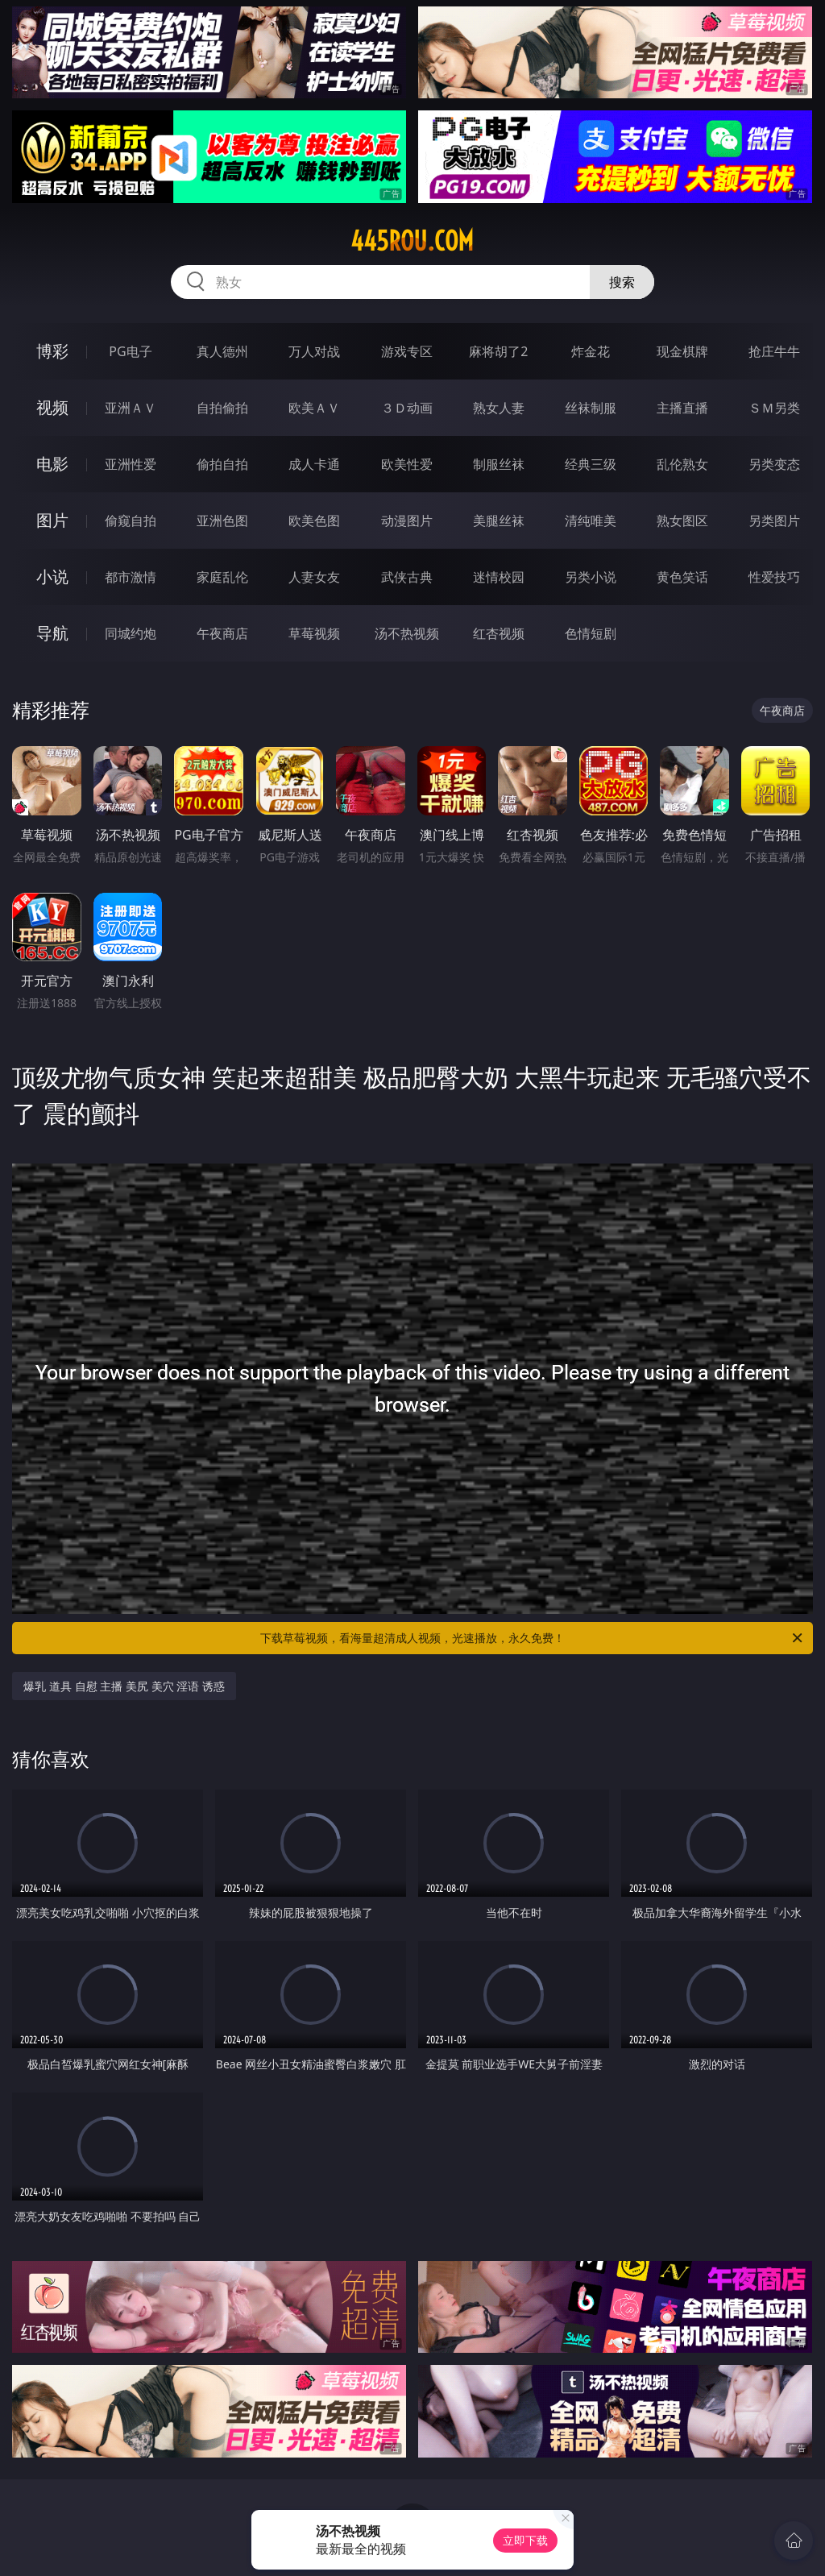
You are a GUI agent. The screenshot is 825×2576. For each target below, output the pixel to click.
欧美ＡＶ (314, 408)
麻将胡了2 (498, 351)
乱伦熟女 (682, 464)
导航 (52, 633)
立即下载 (525, 2540)
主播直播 (682, 408)
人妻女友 (314, 577)
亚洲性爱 (130, 464)
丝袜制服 (590, 408)
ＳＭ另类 (774, 408)
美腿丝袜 (498, 520)
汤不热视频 (407, 633)
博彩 (52, 351)
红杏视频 (498, 633)
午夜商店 (222, 633)
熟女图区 (682, 520)
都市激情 (130, 577)
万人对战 (314, 351)
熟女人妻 (498, 408)
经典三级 (590, 464)
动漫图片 (407, 520)
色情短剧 (590, 633)
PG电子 (130, 351)
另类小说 (590, 577)
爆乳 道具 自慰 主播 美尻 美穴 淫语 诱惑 (123, 1686)
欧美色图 (314, 520)
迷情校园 (498, 577)
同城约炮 (130, 633)
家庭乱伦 (222, 577)
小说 (52, 576)
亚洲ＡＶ (130, 408)
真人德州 (222, 351)
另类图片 (774, 520)
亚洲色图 (222, 520)
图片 (52, 520)
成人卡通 (314, 464)
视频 (52, 407)
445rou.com (412, 241)
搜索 (622, 282)
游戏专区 (407, 351)
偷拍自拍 (222, 464)
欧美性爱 (407, 464)
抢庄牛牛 (774, 351)
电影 (52, 464)
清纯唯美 (590, 520)
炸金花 (590, 351)
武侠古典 (407, 577)
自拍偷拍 (222, 408)
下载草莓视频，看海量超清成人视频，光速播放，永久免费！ (532, 1638)
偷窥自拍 (130, 520)
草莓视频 (314, 633)
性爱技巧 (774, 577)
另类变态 (774, 464)
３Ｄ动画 (407, 408)
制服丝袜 (498, 464)
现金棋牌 (682, 351)
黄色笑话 (682, 577)
